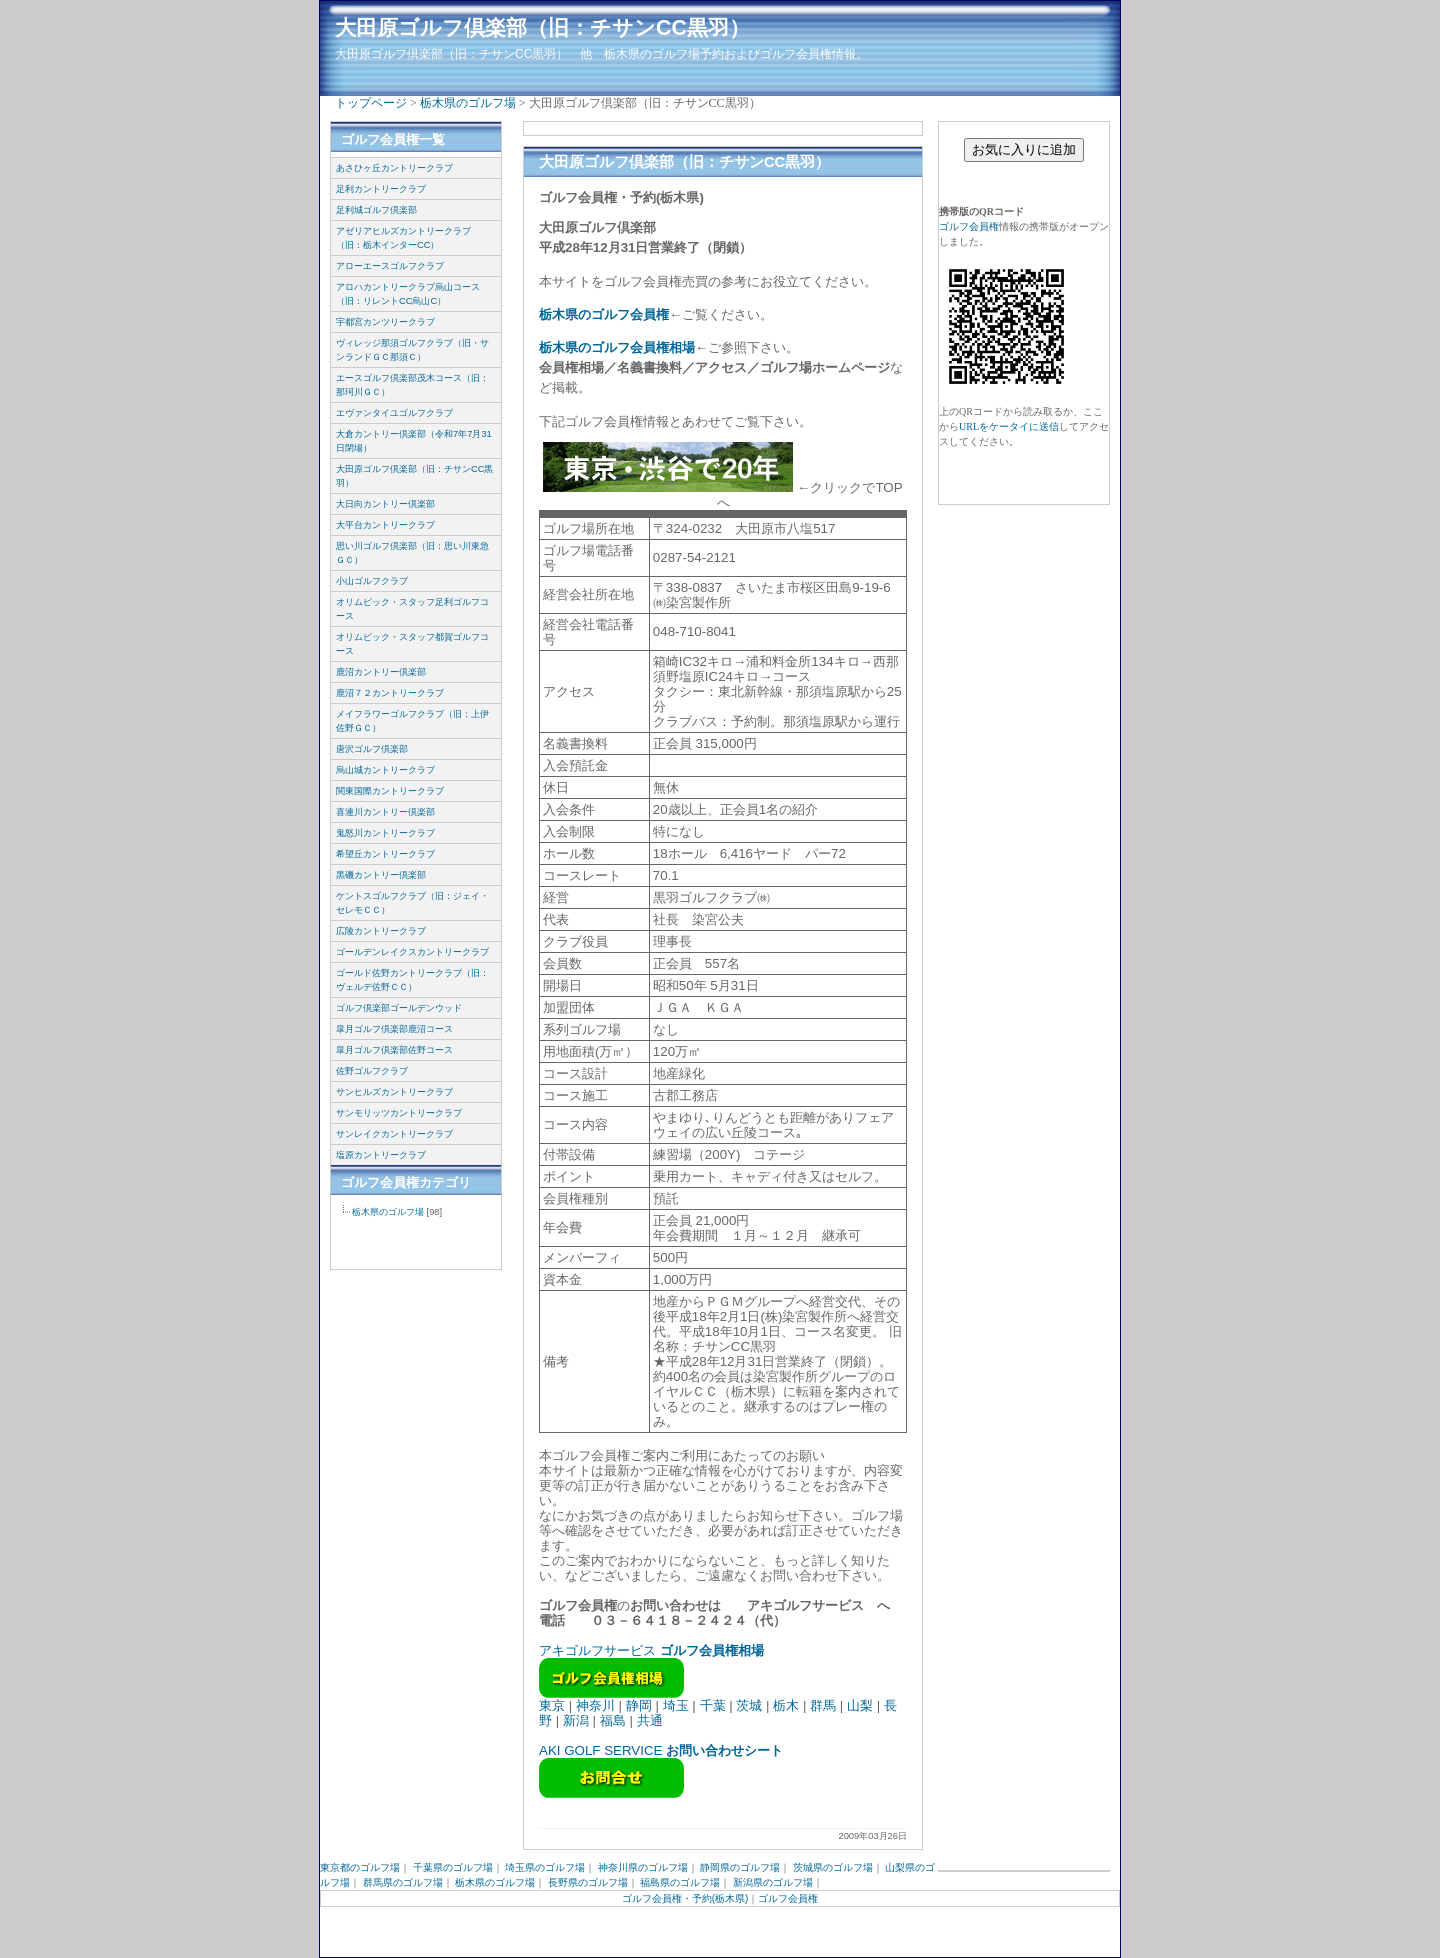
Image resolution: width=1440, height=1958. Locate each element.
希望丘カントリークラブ (385, 854)
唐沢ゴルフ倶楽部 (372, 749)
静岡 (639, 1705)
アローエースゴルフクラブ (390, 266)
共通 (650, 1720)
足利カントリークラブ (381, 189)
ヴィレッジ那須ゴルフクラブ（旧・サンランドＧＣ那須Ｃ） (412, 350)
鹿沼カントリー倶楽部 (381, 672)
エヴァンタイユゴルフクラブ (394, 413)
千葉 (713, 1705)
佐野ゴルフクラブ (372, 1071)
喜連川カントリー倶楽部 (385, 812)
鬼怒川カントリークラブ (385, 833)
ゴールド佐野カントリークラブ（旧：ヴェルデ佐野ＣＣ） (412, 980)
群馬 (823, 1705)
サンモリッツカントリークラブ (399, 1113)
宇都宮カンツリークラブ (385, 322)
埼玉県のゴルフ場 (545, 1867)
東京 (552, 1705)
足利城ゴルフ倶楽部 (376, 210)
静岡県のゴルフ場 (740, 1867)
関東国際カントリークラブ (390, 791)
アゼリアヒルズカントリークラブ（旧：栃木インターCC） (403, 238)
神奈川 (595, 1705)
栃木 (786, 1705)
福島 (613, 1720)
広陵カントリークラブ (381, 931)
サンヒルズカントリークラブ (394, 1092)
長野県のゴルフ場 (588, 1882)
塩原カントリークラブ (381, 1155)
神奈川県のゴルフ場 (643, 1867)
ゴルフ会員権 (969, 226)
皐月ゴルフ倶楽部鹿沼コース (394, 1029)
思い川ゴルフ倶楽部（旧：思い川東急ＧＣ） (412, 553)
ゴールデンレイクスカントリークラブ (412, 952)
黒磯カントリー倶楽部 (381, 875)
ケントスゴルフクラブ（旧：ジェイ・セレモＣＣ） (412, 903)
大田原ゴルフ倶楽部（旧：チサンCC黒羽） (542, 28)
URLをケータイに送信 (1009, 426)
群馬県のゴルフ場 (403, 1882)
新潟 (576, 1720)
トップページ (371, 103)
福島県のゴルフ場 (680, 1882)
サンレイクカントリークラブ (394, 1134)
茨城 (749, 1705)
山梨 (860, 1705)
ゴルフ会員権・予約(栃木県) (685, 1898)
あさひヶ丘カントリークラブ (394, 168)
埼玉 (676, 1705)
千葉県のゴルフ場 (453, 1867)
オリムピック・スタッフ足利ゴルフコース (412, 609)
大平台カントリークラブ (385, 525)
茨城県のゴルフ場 (833, 1867)
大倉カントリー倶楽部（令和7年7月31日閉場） (414, 441)
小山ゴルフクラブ (372, 581)
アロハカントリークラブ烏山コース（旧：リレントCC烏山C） (408, 294)
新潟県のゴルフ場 (773, 1882)
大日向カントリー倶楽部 (385, 504)
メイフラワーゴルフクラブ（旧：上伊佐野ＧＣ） (412, 721)
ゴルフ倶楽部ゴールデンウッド (399, 1008)
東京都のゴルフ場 (360, 1867)
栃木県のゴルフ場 (468, 103)
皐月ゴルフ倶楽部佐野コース (394, 1050)
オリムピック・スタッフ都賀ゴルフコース (412, 644)
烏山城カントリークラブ (385, 770)
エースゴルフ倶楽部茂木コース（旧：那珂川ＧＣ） (412, 385)
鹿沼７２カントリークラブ (390, 693)
